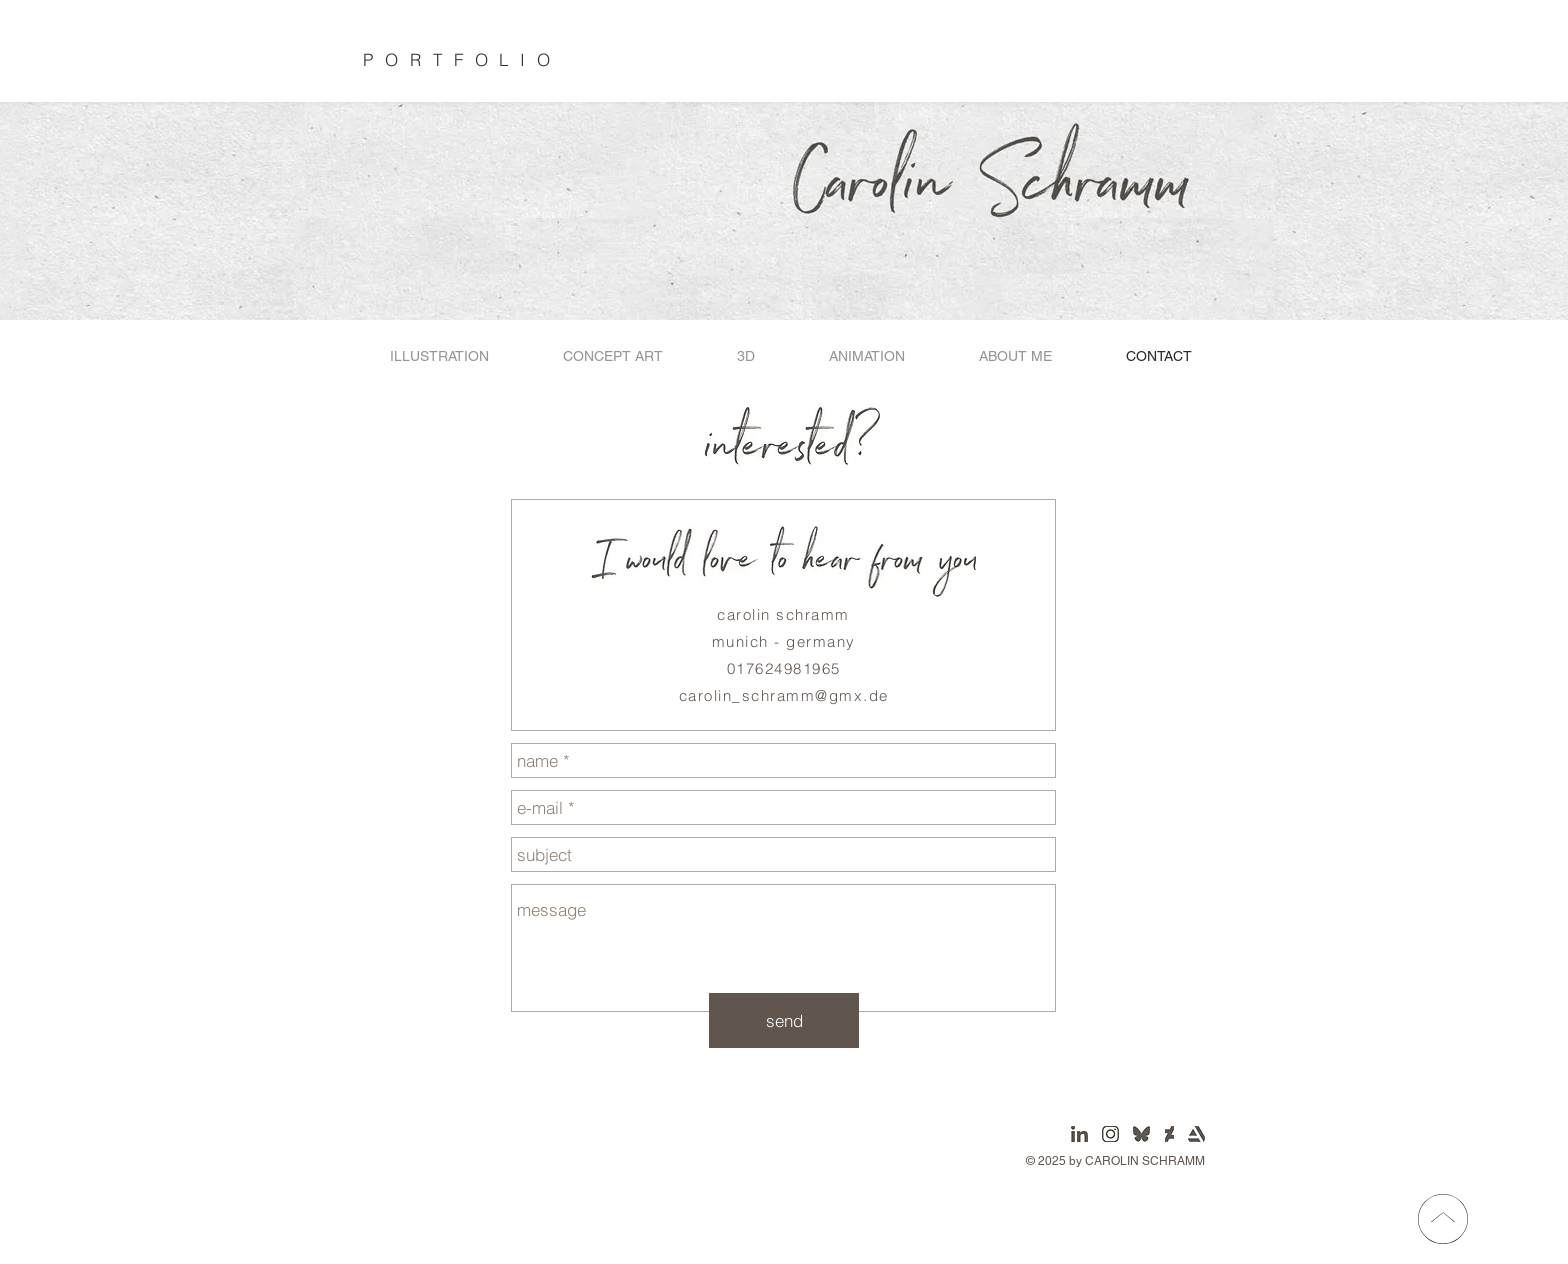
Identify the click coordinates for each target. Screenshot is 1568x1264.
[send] (784, 1020)
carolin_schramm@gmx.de (784, 695)
